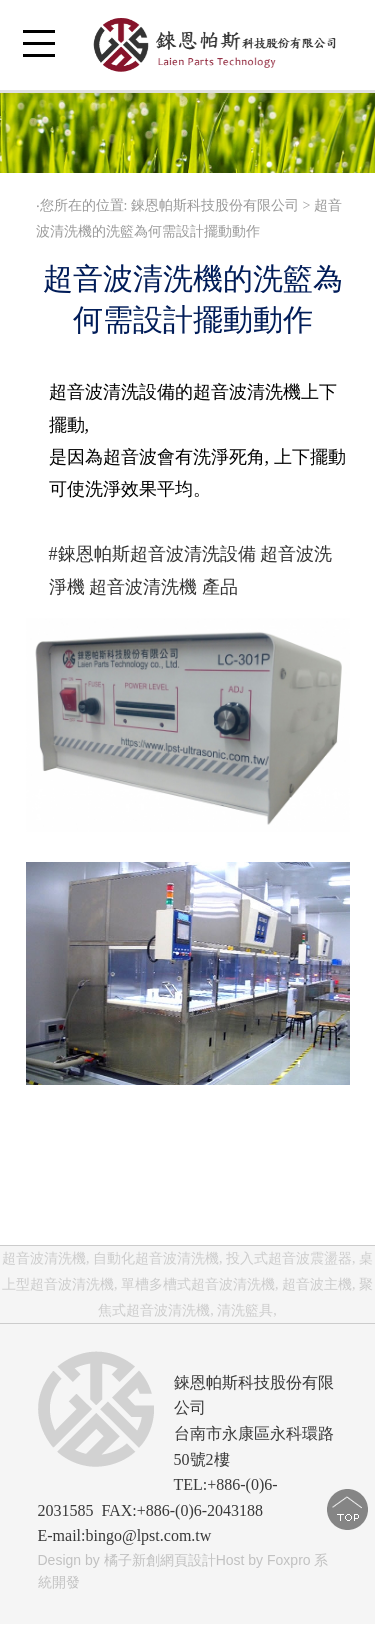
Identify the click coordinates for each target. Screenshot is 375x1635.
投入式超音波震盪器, (291, 1258)
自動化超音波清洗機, (158, 1258)
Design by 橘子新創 (99, 1560)
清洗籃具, (247, 1310)
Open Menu (39, 55)
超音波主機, (319, 1284)
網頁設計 (188, 1560)
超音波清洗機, (46, 1258)
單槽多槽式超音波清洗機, (200, 1284)
